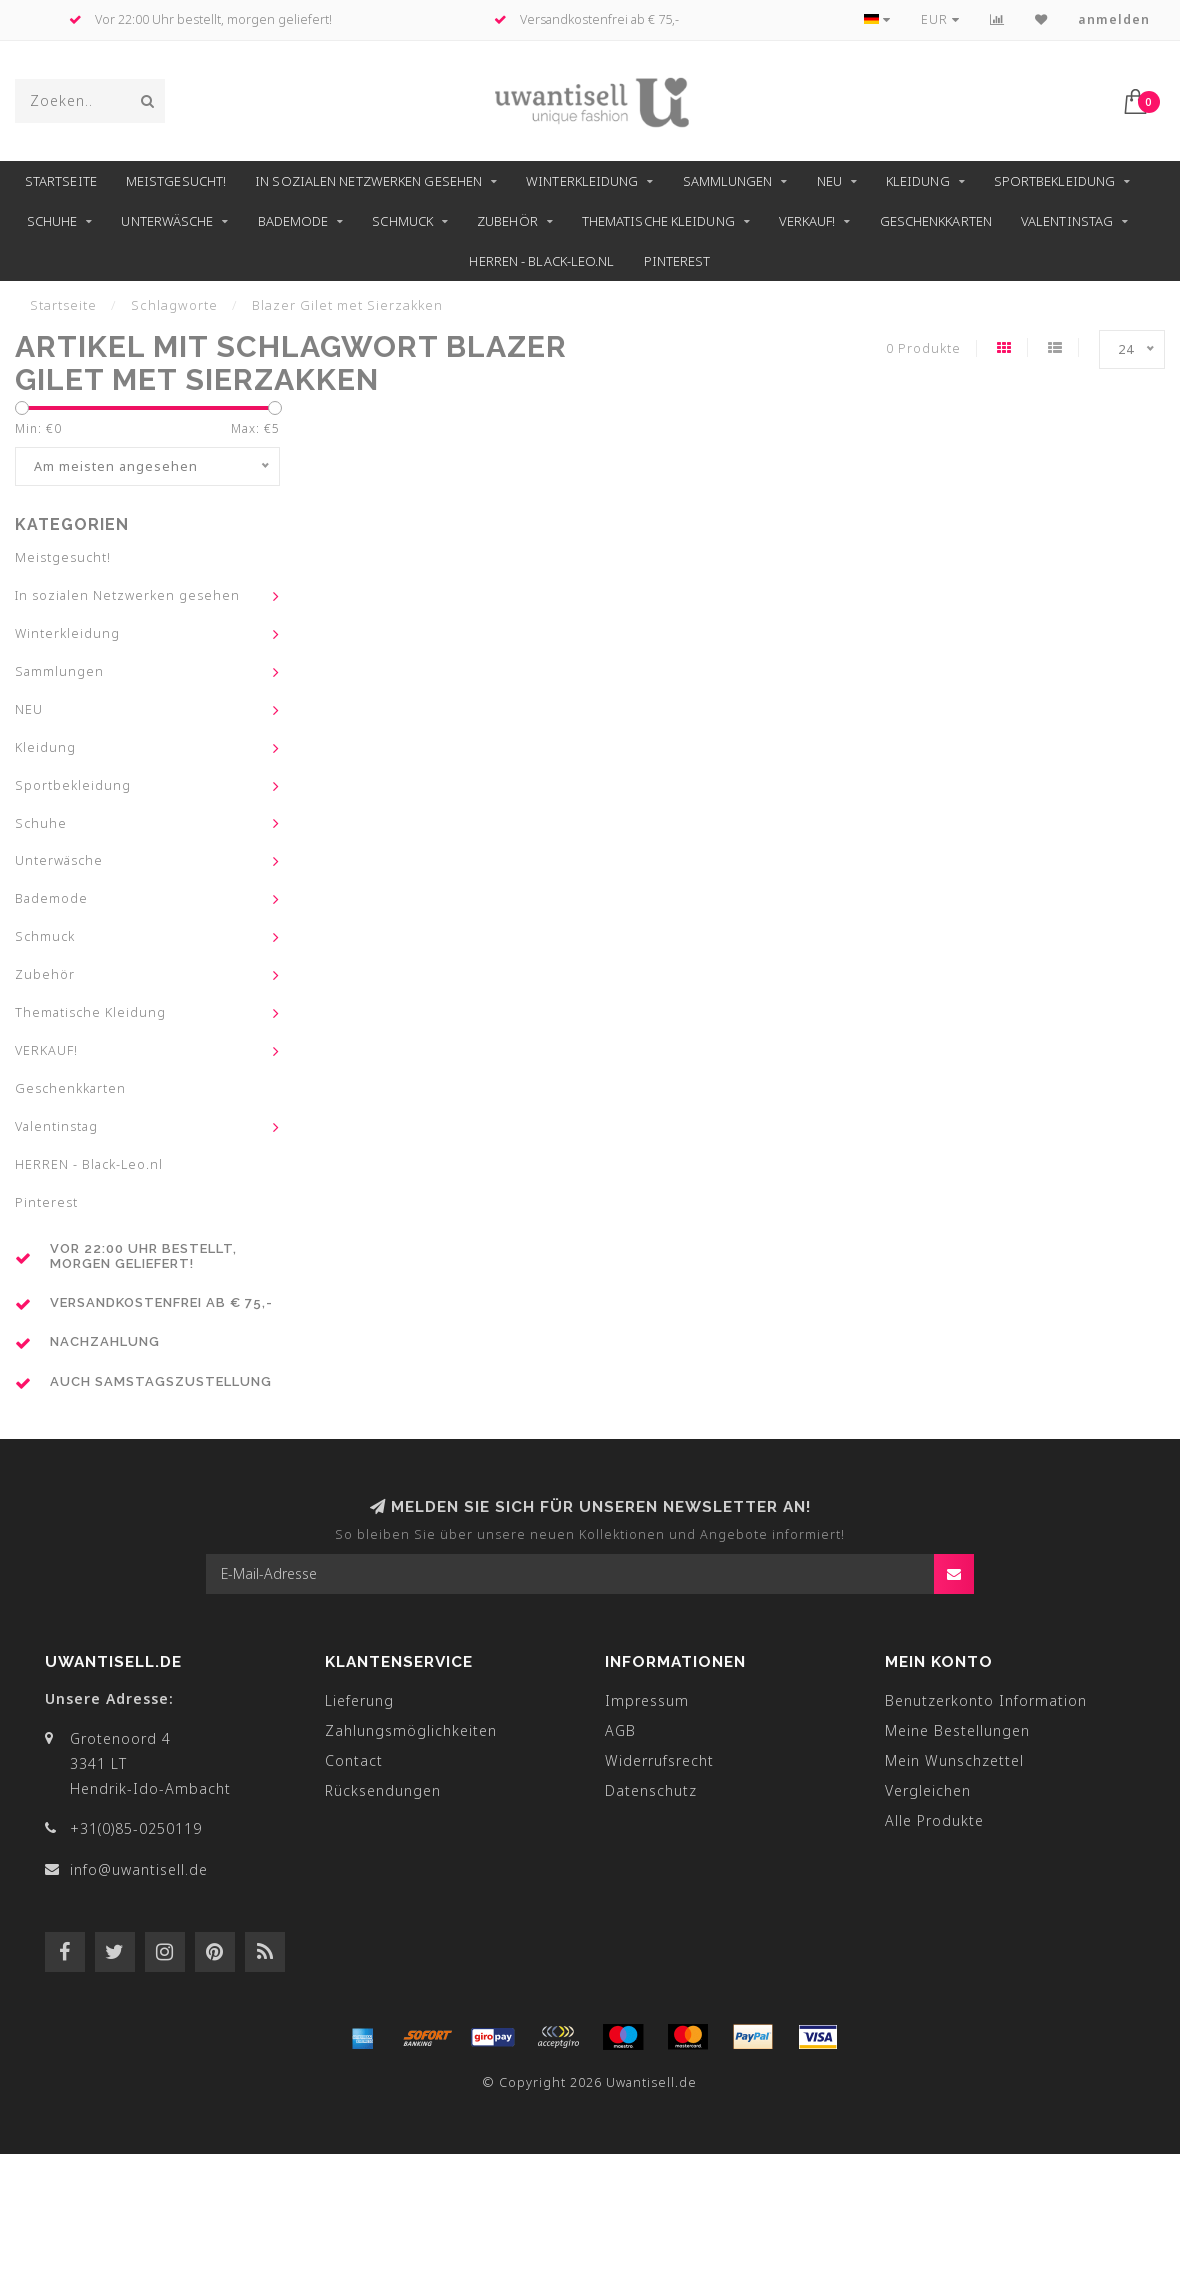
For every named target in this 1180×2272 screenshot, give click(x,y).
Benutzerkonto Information (986, 1700)
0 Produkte (923, 348)
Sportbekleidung (1055, 181)
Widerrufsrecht (659, 1760)
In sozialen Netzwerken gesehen (368, 181)
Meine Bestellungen (957, 1730)
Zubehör (507, 221)
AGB (620, 1730)
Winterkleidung (582, 181)
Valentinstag (1067, 221)
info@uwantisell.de (139, 1869)
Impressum (647, 1700)
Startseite (61, 181)
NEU (829, 181)
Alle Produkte (934, 1820)
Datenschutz (651, 1790)
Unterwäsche (167, 221)
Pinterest (677, 261)
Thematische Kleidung (658, 221)
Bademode (293, 221)
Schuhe (52, 221)
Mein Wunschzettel (954, 1760)
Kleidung (918, 181)
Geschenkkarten (936, 221)
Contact (354, 1760)
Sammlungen (728, 181)
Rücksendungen (383, 1790)
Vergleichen (928, 1790)
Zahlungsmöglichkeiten (411, 1730)
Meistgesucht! (176, 181)
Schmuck (402, 221)
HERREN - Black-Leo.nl (541, 261)
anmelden (1114, 19)
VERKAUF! (807, 221)
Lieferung (359, 1700)
